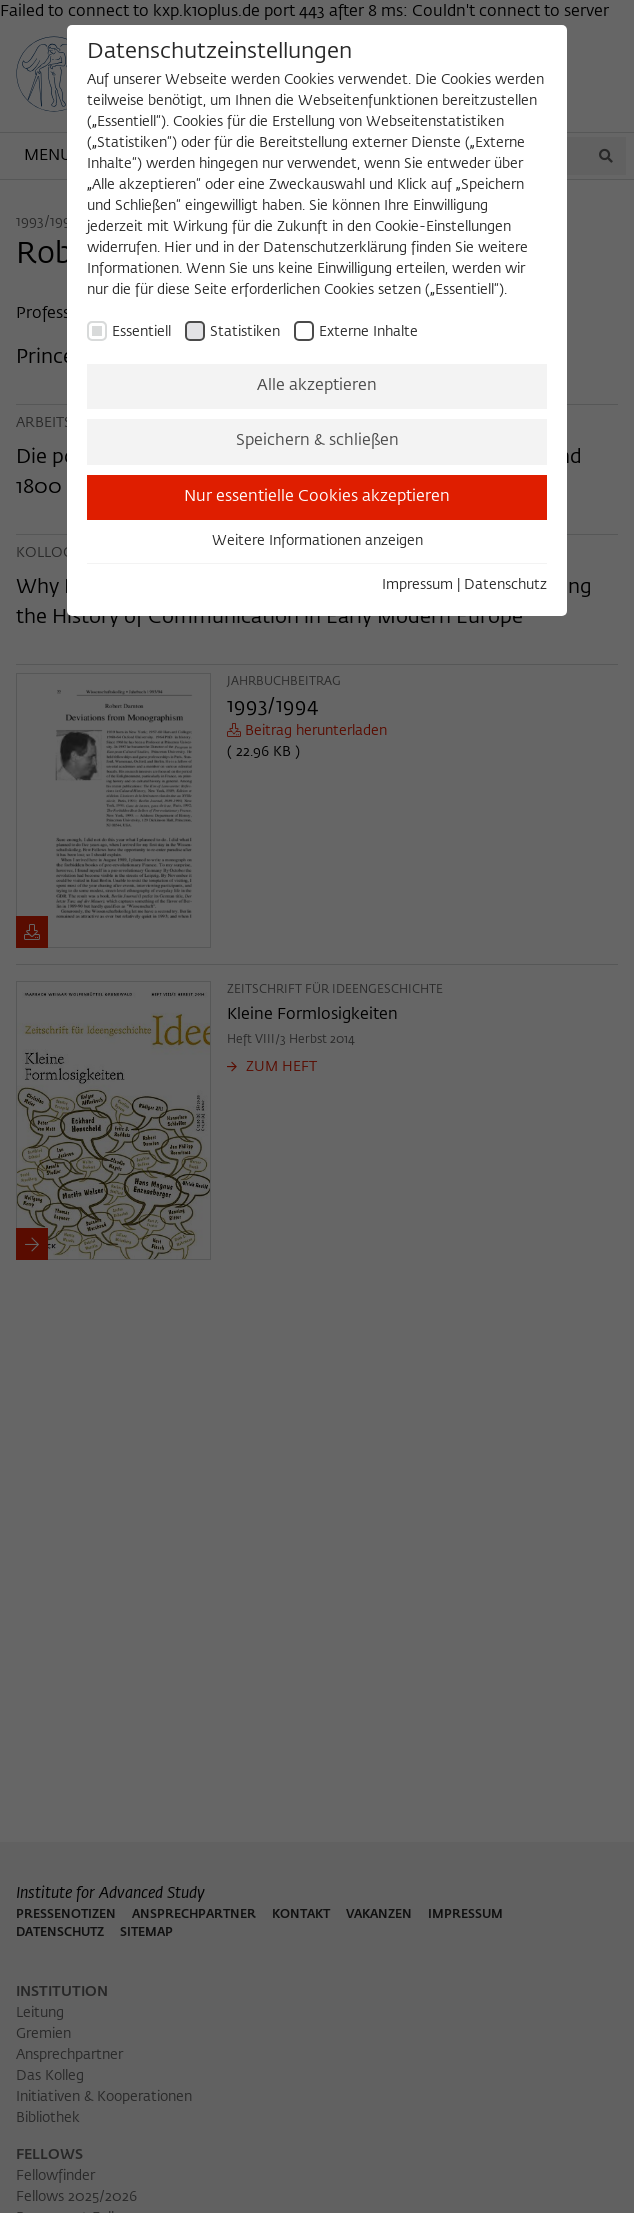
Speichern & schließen (317, 441)
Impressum (417, 585)
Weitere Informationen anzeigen (317, 541)
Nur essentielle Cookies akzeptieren (317, 497)
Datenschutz (505, 585)
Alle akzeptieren (317, 386)
